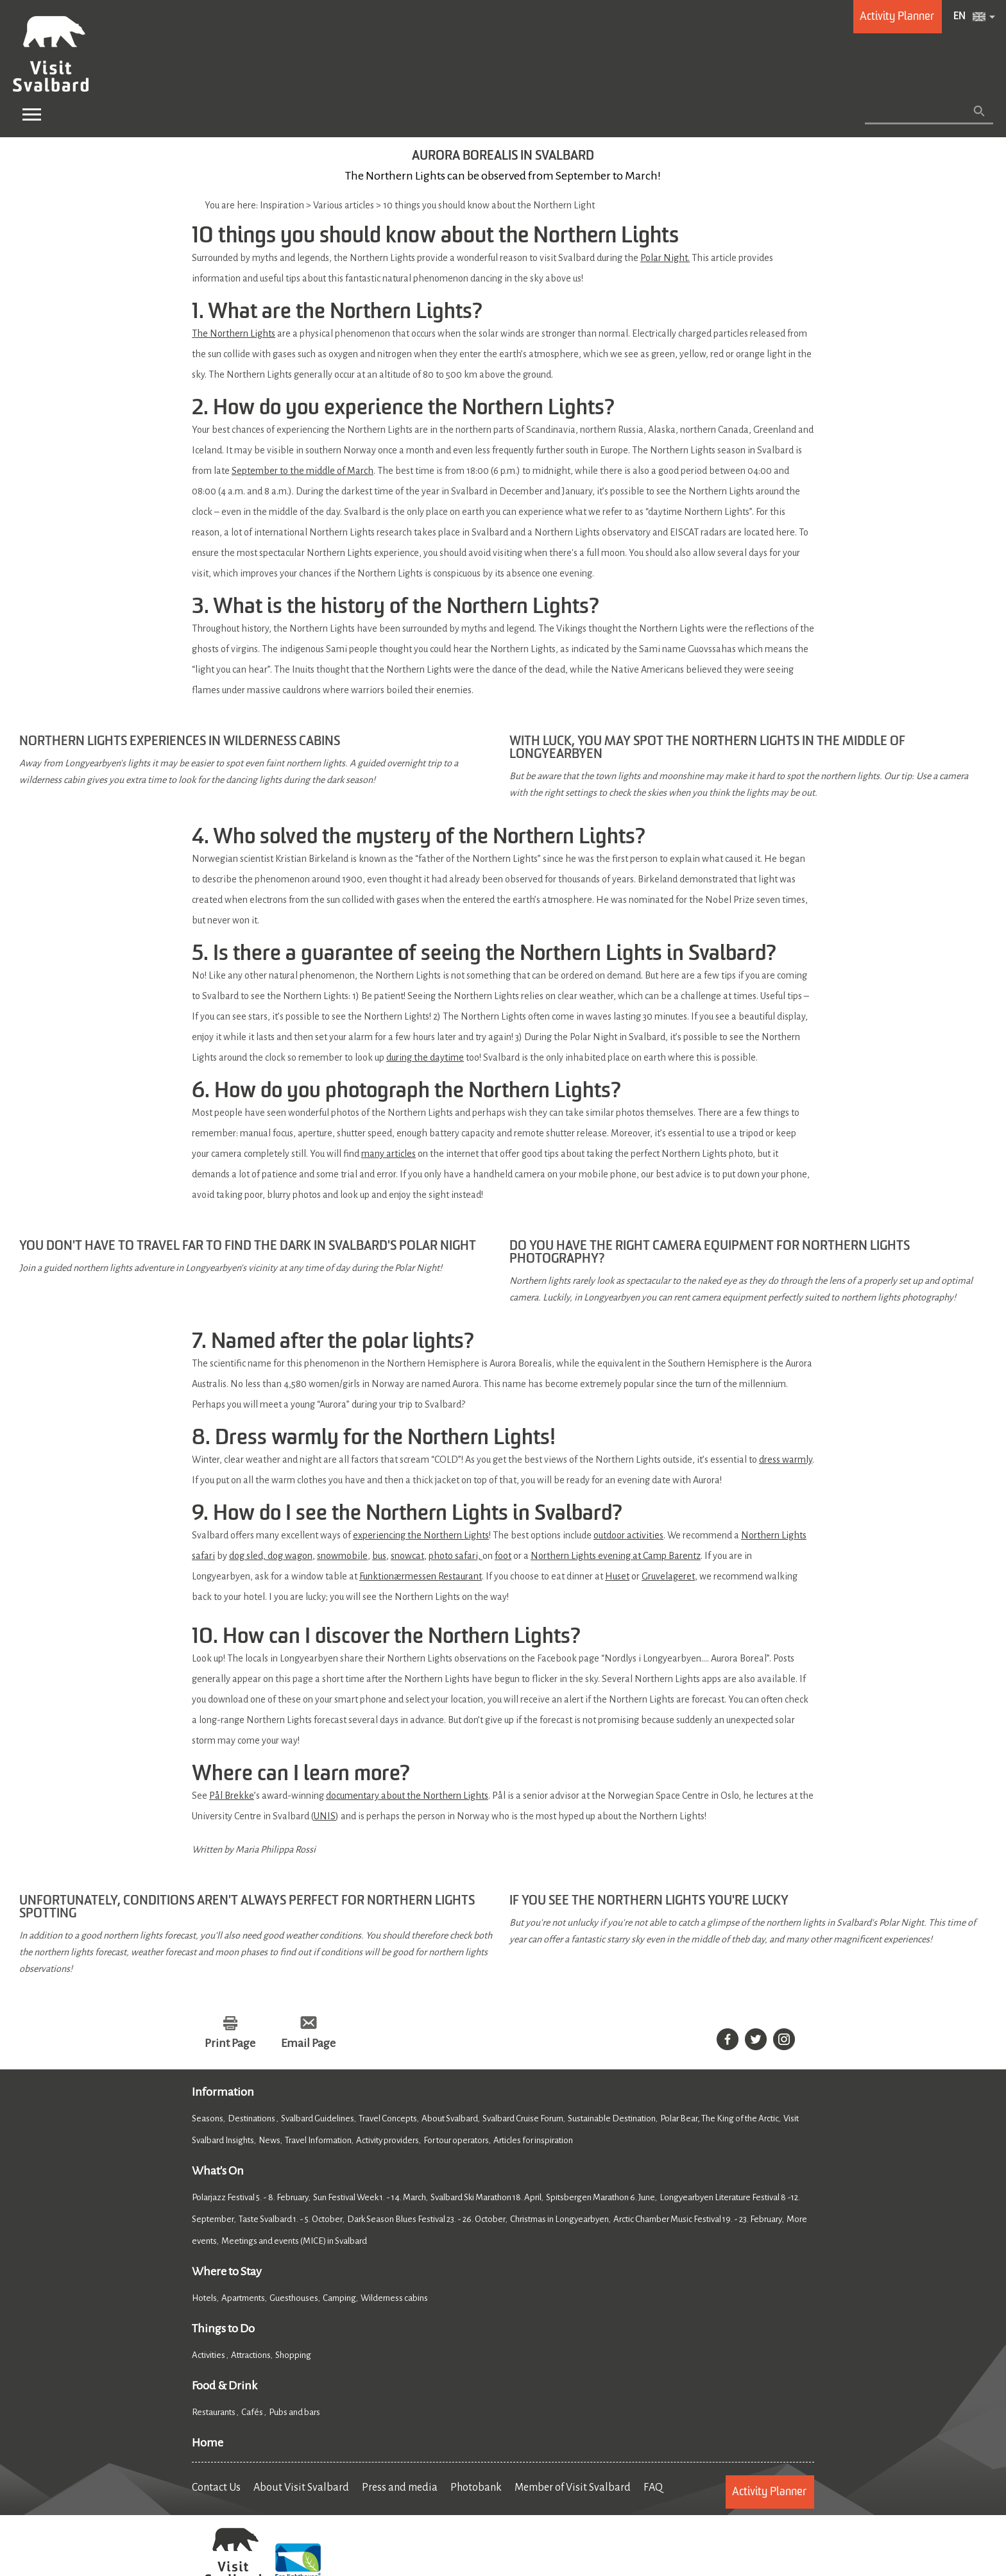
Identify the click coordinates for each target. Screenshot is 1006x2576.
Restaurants (214, 2413)
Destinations (252, 2119)
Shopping (293, 2356)
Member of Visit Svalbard (573, 2488)
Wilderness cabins (394, 2298)
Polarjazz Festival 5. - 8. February (250, 2198)
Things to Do (223, 2329)
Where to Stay (227, 2272)
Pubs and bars (295, 2413)
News (269, 2141)
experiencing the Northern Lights (421, 1535)
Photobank (476, 2488)
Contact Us (216, 2488)
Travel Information (318, 2141)
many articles (388, 1154)
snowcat (407, 1556)
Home (207, 2443)
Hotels (204, 2298)
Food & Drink (224, 2386)
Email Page (308, 2043)
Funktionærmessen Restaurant (420, 1576)
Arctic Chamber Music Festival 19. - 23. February (697, 2220)
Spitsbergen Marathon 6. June (600, 2198)
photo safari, (455, 1556)
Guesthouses (293, 2298)
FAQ (653, 2488)
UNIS (325, 1816)
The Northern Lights (233, 333)
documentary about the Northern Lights (407, 1795)
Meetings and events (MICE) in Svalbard (294, 2241)
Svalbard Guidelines (317, 2119)
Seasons (207, 2119)
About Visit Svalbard (301, 2488)
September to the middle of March (302, 471)
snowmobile (342, 1556)
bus (379, 1556)
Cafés (252, 2413)
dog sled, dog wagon (270, 1556)
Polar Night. (665, 258)
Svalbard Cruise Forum (522, 2119)
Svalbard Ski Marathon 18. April (486, 2198)
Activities (209, 2356)
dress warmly (785, 1459)
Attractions (251, 2356)
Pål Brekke (231, 1795)
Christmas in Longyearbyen (559, 2220)
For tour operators (456, 2141)
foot (503, 1556)
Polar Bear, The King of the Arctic (719, 2119)
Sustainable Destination (612, 2119)
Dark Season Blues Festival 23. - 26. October (426, 2220)
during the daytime (425, 1057)
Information (223, 2092)
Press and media (400, 2488)
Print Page (230, 2043)
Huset (617, 1576)
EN (959, 17)
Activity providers (387, 2141)
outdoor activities (628, 1535)
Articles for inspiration (533, 2141)
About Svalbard (450, 2119)
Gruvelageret (668, 1576)
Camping (339, 2298)
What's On (218, 2171)
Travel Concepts (388, 2119)
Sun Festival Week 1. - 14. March (369, 2198)
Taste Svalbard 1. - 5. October (291, 2220)
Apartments (243, 2298)
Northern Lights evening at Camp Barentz (616, 1556)
